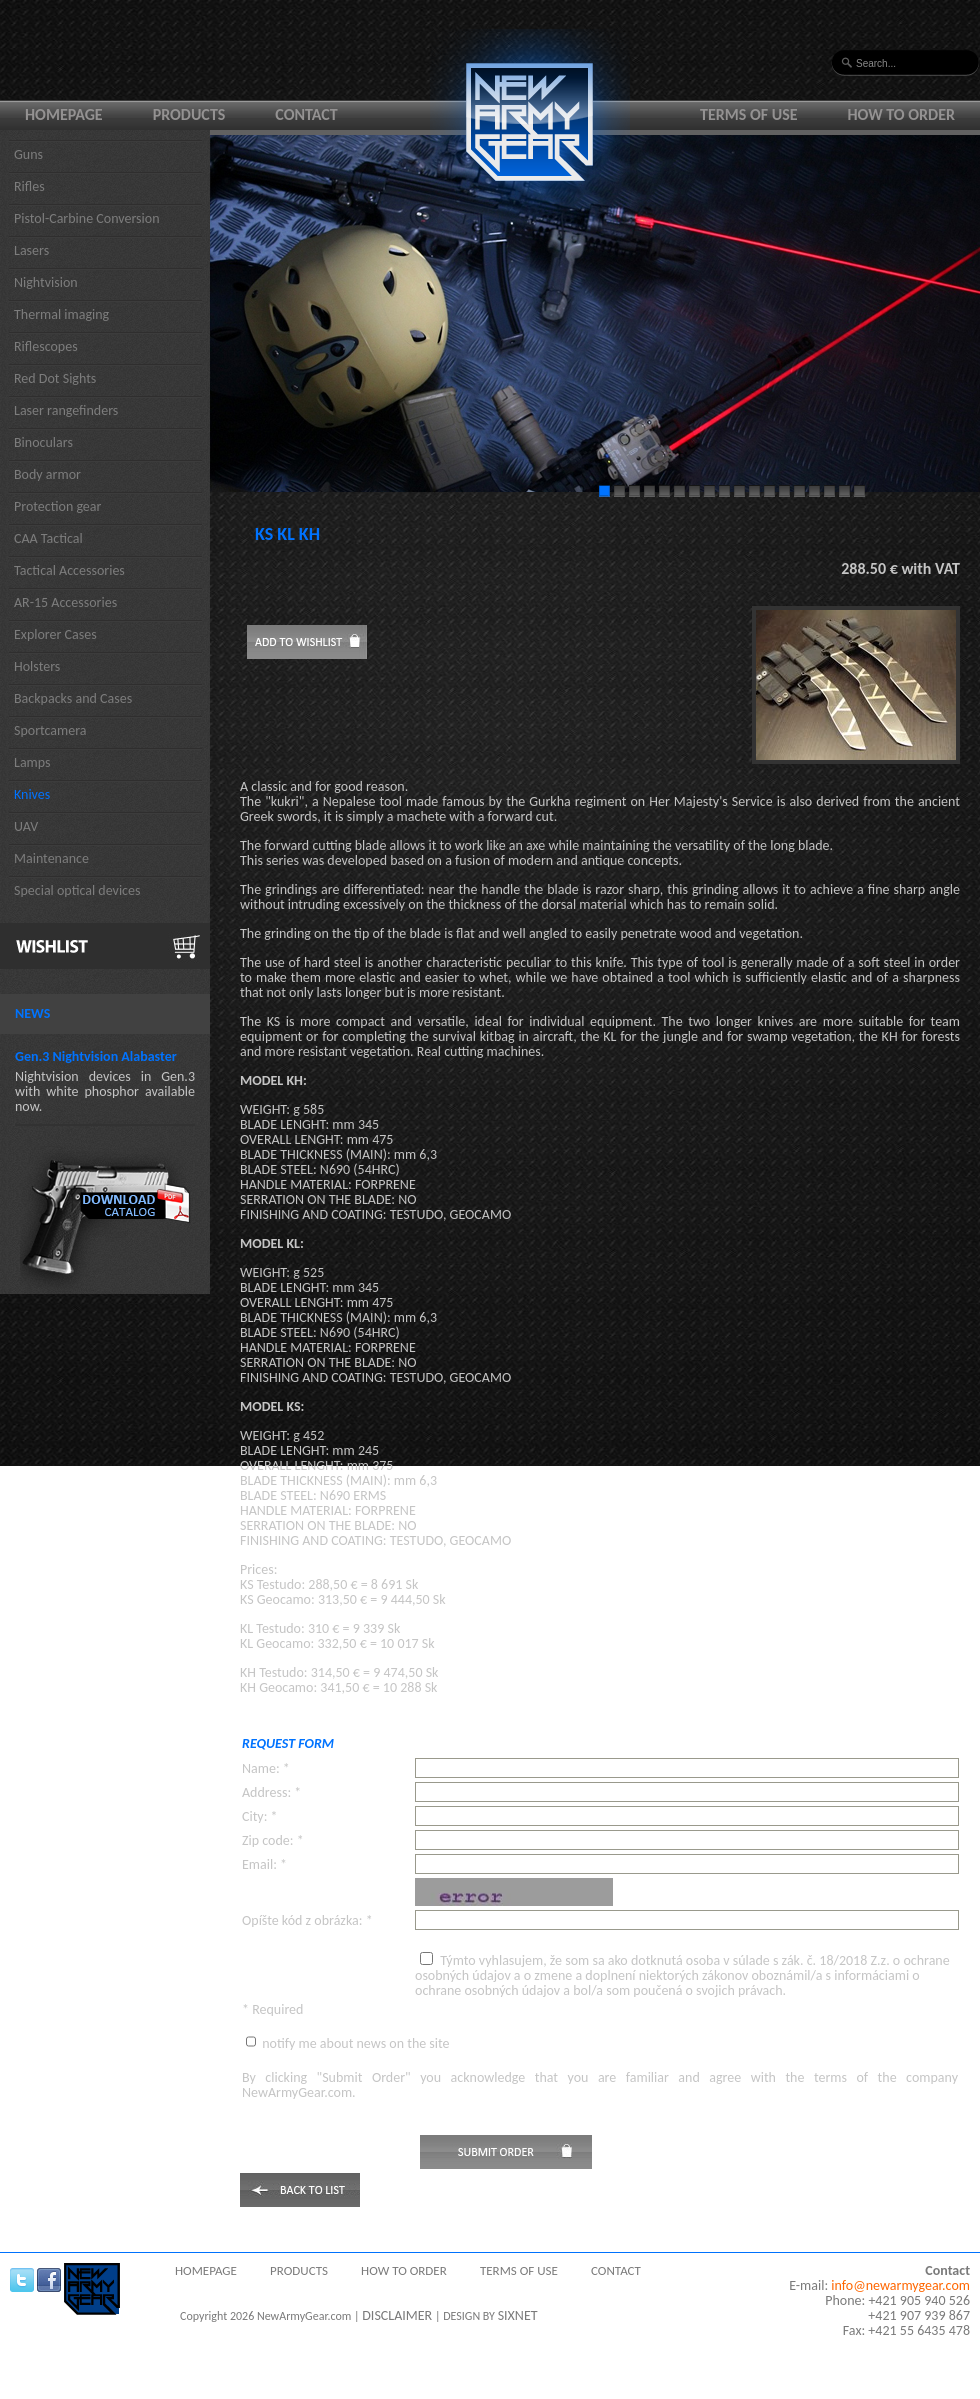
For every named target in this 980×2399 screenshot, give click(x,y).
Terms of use (749, 114)
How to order (902, 114)
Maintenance (51, 858)
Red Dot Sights (55, 378)
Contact (306, 114)
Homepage (64, 114)
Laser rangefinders (66, 410)
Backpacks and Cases (73, 698)
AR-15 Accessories (65, 602)
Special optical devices (77, 890)
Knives (32, 794)
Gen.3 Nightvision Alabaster (96, 1056)
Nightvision (46, 282)
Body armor (47, 474)
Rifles (29, 186)
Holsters (37, 666)
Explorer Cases (55, 634)
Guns (28, 154)
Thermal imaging (61, 314)
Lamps (32, 762)
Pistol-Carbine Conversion (87, 218)
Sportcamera (50, 730)
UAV (26, 826)
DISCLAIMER (397, 2315)
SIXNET (518, 2315)
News (32, 1013)
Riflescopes (46, 346)
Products (189, 114)
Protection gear (57, 506)
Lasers (31, 250)
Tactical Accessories (69, 570)
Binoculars (43, 442)
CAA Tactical (48, 538)
